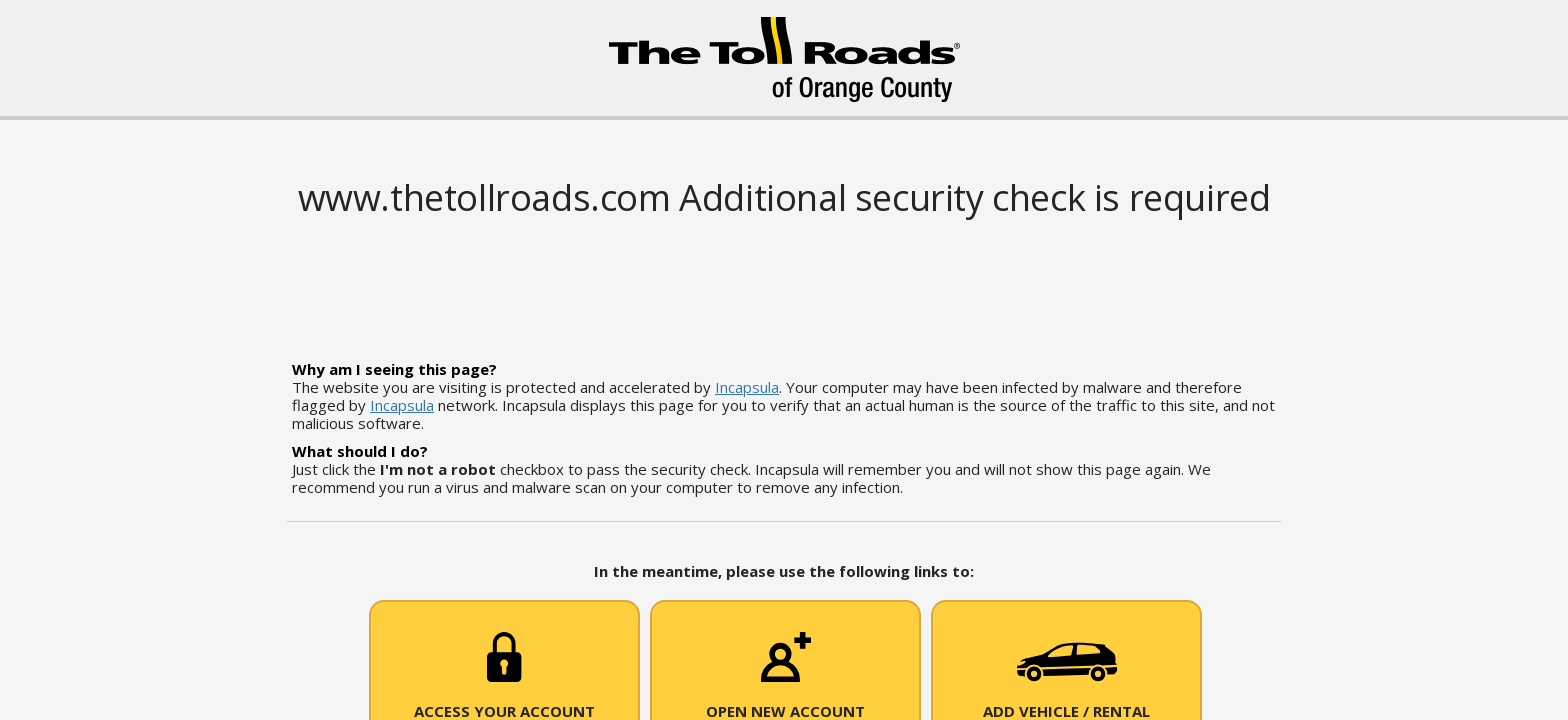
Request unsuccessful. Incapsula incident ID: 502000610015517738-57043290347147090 (784, 360)
